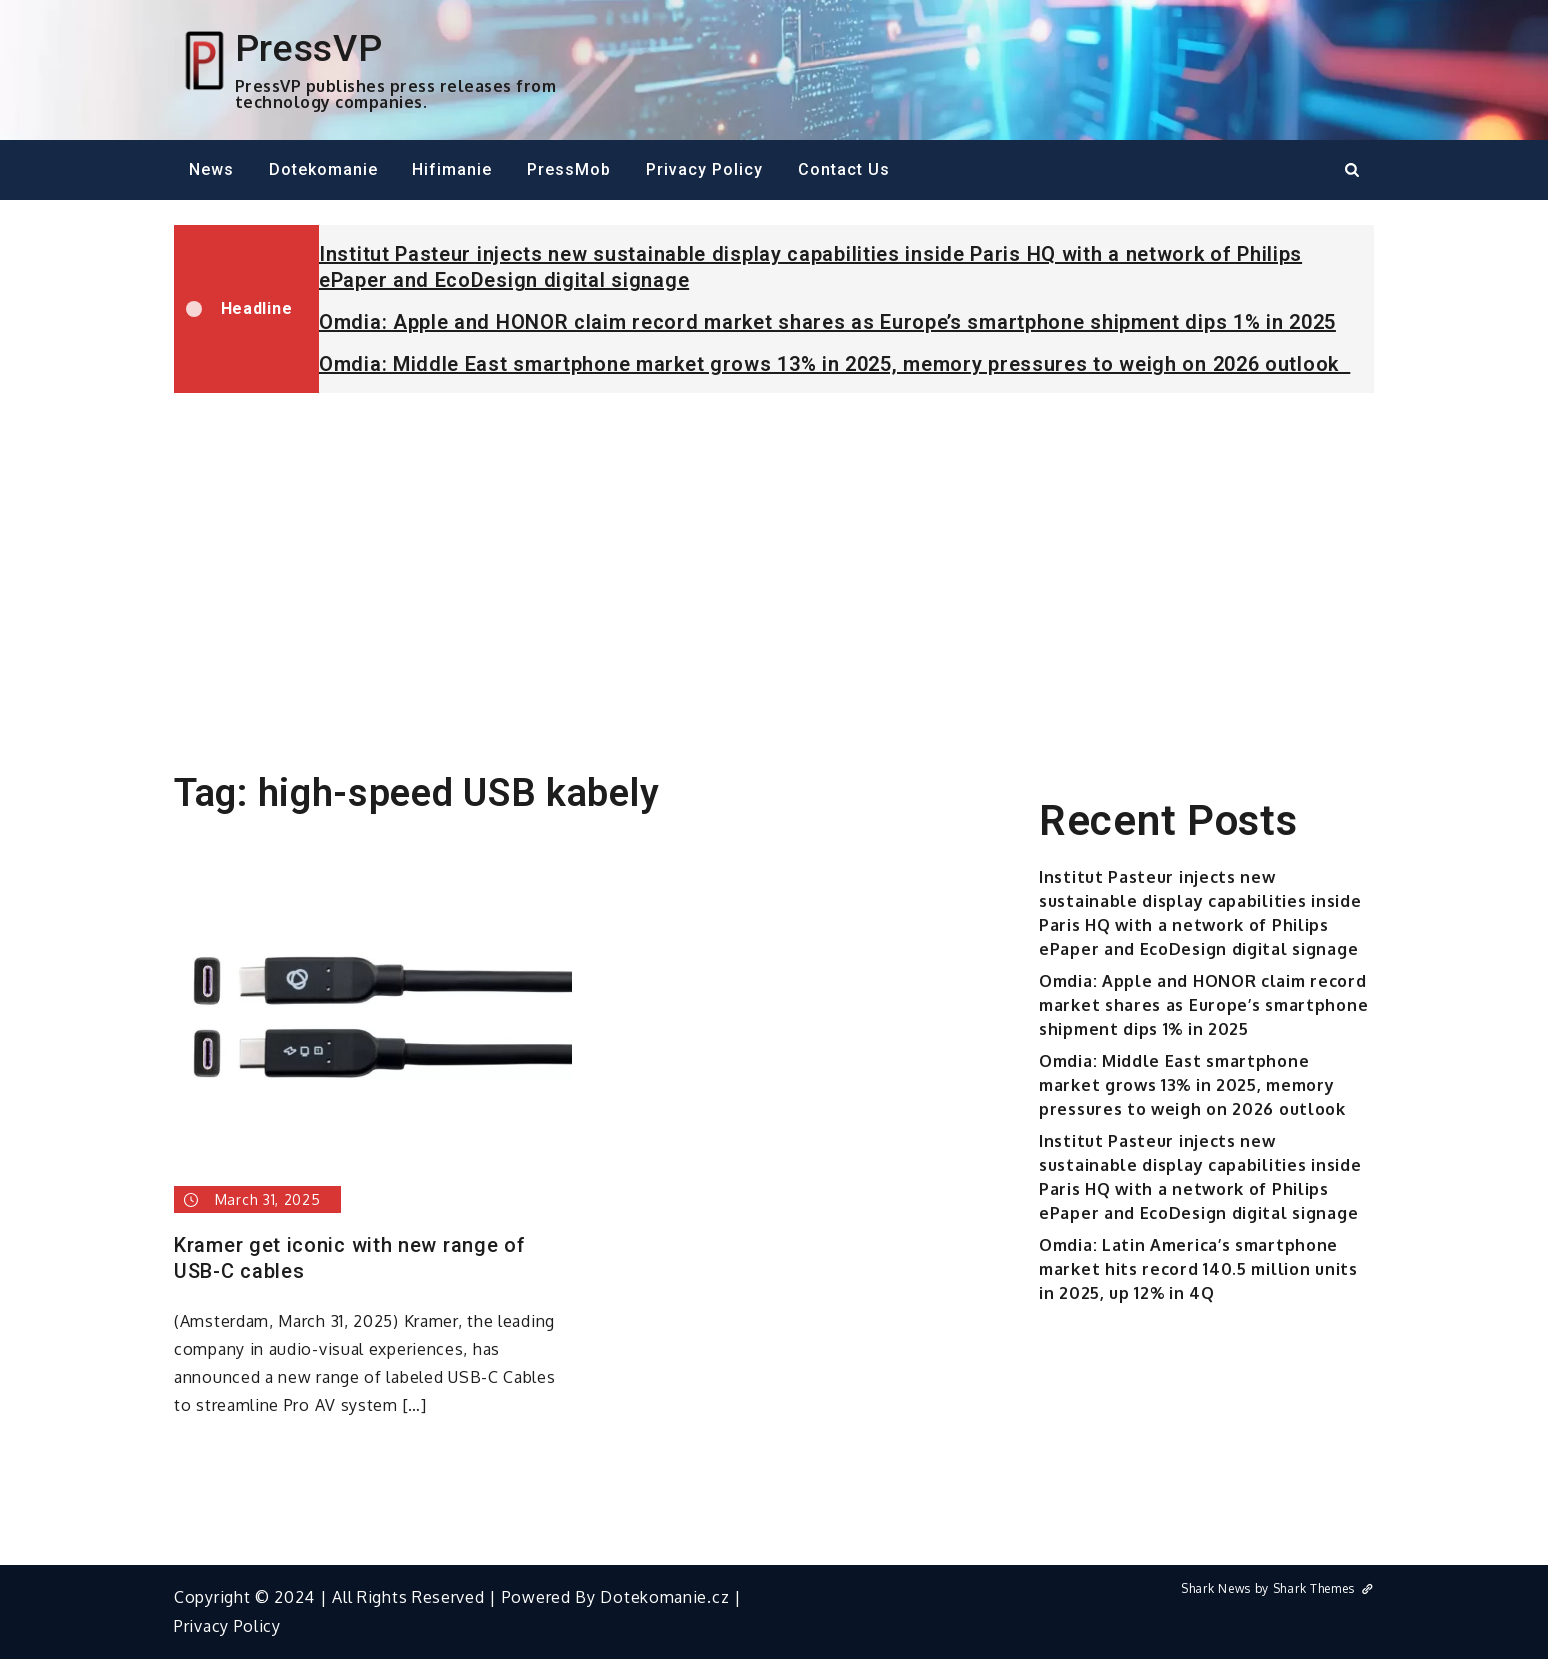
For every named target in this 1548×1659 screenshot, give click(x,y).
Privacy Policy (704, 169)
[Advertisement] (774, 558)
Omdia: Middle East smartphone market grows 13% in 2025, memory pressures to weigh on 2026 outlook (834, 364)
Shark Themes (1323, 1588)
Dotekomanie (323, 169)
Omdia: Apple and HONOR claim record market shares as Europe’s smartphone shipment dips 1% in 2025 (827, 322)
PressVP (309, 48)
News (211, 169)
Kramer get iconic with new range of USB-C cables (350, 1258)
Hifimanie (452, 169)
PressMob (569, 169)
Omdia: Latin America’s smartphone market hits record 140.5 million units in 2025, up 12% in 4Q (1198, 1269)
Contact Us (844, 169)
